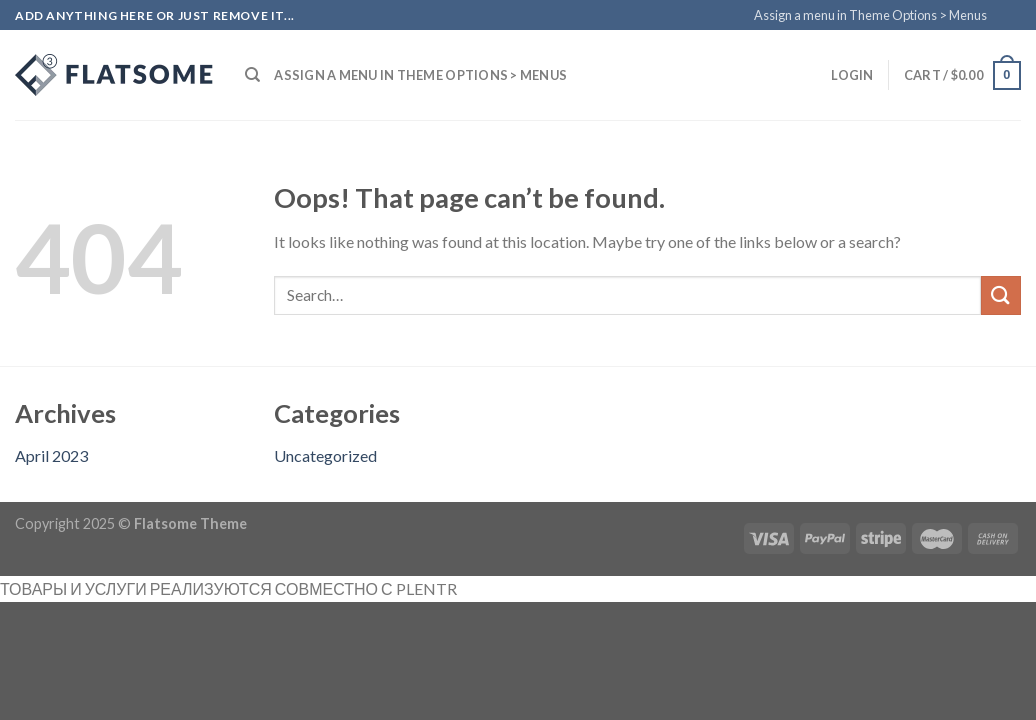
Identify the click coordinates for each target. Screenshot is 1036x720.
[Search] (252, 75)
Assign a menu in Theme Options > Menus (870, 15)
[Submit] (1001, 295)
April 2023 (51, 455)
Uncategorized (325, 455)
